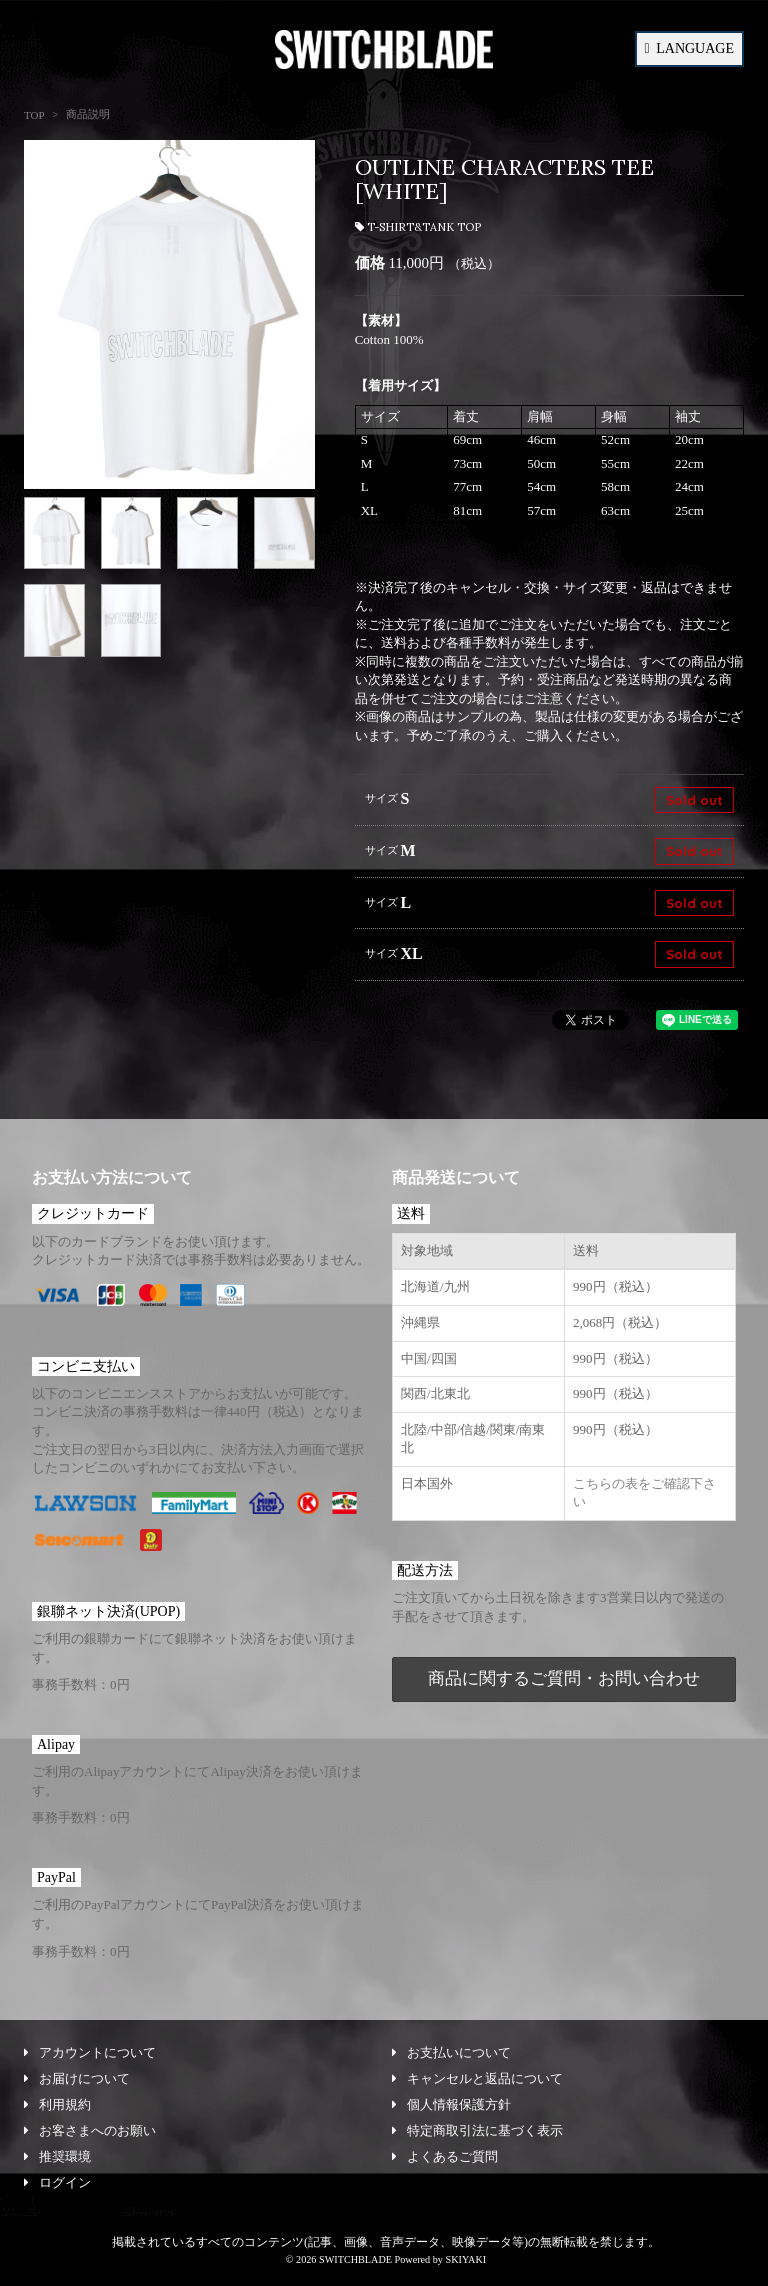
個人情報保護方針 (451, 2104)
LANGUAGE (689, 48)
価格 (370, 263)
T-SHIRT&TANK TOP (418, 227)
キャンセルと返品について (477, 2078)
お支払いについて (451, 2052)
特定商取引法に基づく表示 (477, 2130)
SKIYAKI (465, 2259)
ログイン (57, 2182)
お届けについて (77, 2078)
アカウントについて (90, 2052)
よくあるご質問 (445, 2156)
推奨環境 (57, 2156)
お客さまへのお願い (90, 2130)
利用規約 (57, 2104)
